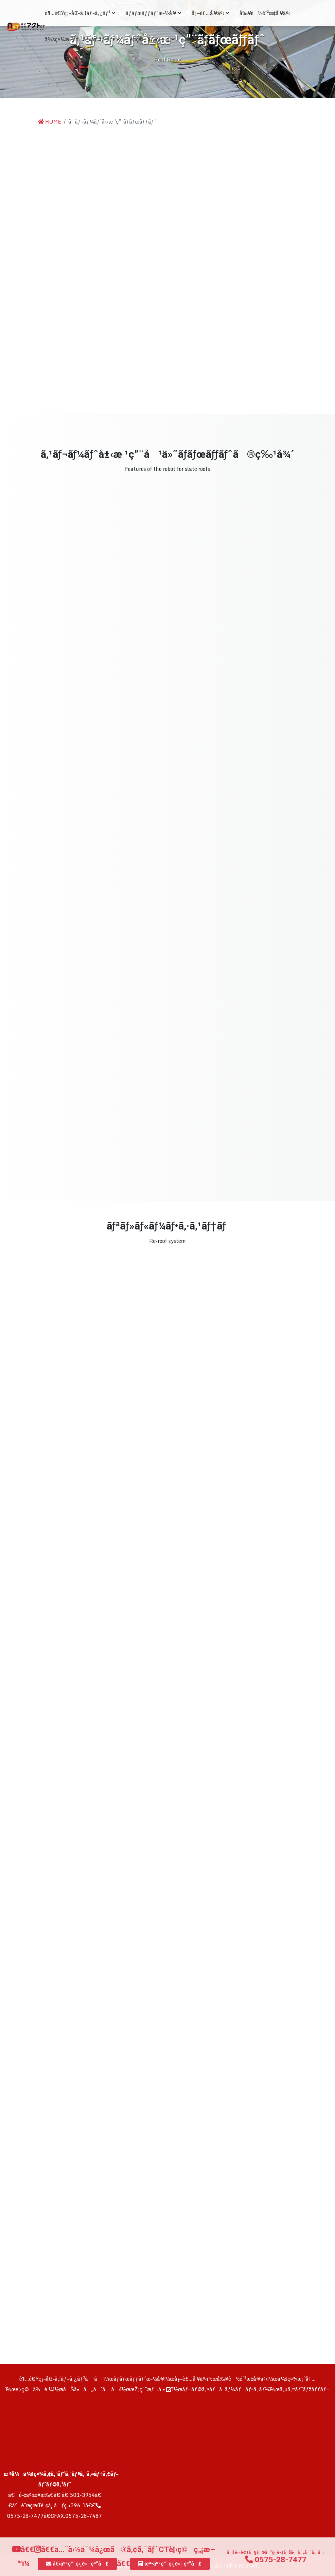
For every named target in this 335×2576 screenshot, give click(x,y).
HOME (49, 121)
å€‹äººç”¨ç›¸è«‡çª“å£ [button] (77, 2564)
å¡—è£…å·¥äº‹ (210, 13)
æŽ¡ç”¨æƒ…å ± (202, 39)
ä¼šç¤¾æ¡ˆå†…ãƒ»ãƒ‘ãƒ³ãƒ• (82, 39)
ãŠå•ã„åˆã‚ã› (91, 2389)
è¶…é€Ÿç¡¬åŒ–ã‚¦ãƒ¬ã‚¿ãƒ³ (80, 13)
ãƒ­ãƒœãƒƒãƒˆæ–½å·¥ (153, 13)
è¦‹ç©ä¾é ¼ (34, 2389)
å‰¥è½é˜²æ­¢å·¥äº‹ (264, 13)
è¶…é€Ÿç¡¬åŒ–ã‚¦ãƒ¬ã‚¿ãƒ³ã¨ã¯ (61, 2379)
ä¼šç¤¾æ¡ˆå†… (296, 2379)
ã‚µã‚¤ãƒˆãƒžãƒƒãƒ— (304, 2389)
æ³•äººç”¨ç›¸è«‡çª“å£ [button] (170, 2564)
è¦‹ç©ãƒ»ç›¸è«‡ (152, 39)
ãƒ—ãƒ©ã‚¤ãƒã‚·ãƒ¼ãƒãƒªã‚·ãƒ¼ (226, 2389)
